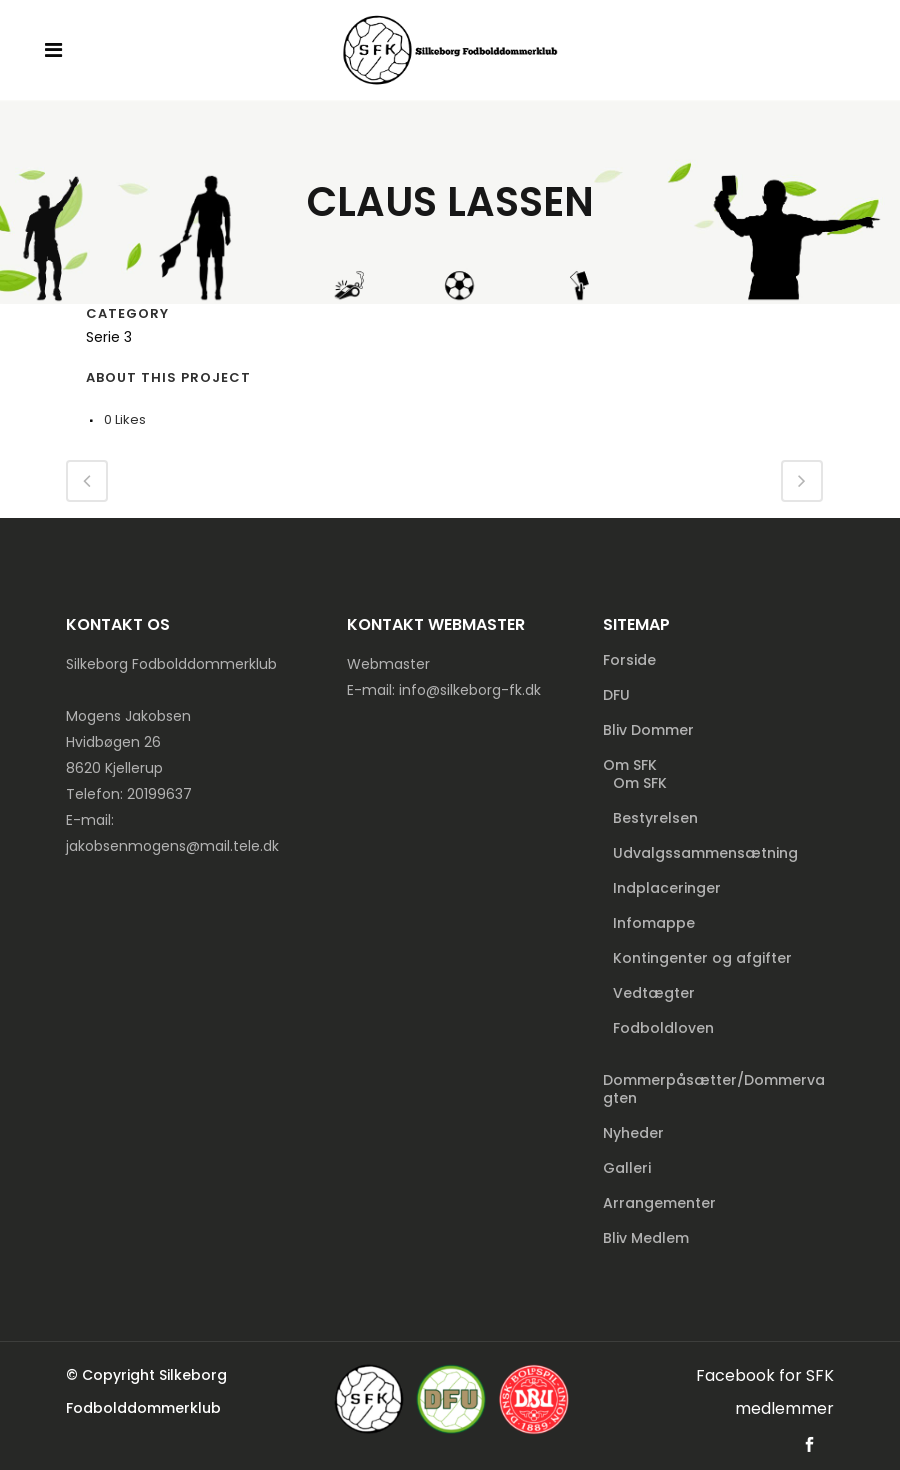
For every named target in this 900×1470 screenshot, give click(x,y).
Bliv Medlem (646, 1238)
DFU (616, 695)
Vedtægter (654, 993)
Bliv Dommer (648, 730)
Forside (629, 660)
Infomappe (654, 923)
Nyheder (633, 1133)
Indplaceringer (667, 888)
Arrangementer (659, 1203)
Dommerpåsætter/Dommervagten (714, 1089)
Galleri (627, 1168)
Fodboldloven (663, 1028)
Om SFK (630, 765)
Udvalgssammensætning (705, 853)
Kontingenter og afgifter (702, 958)
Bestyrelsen (655, 818)
